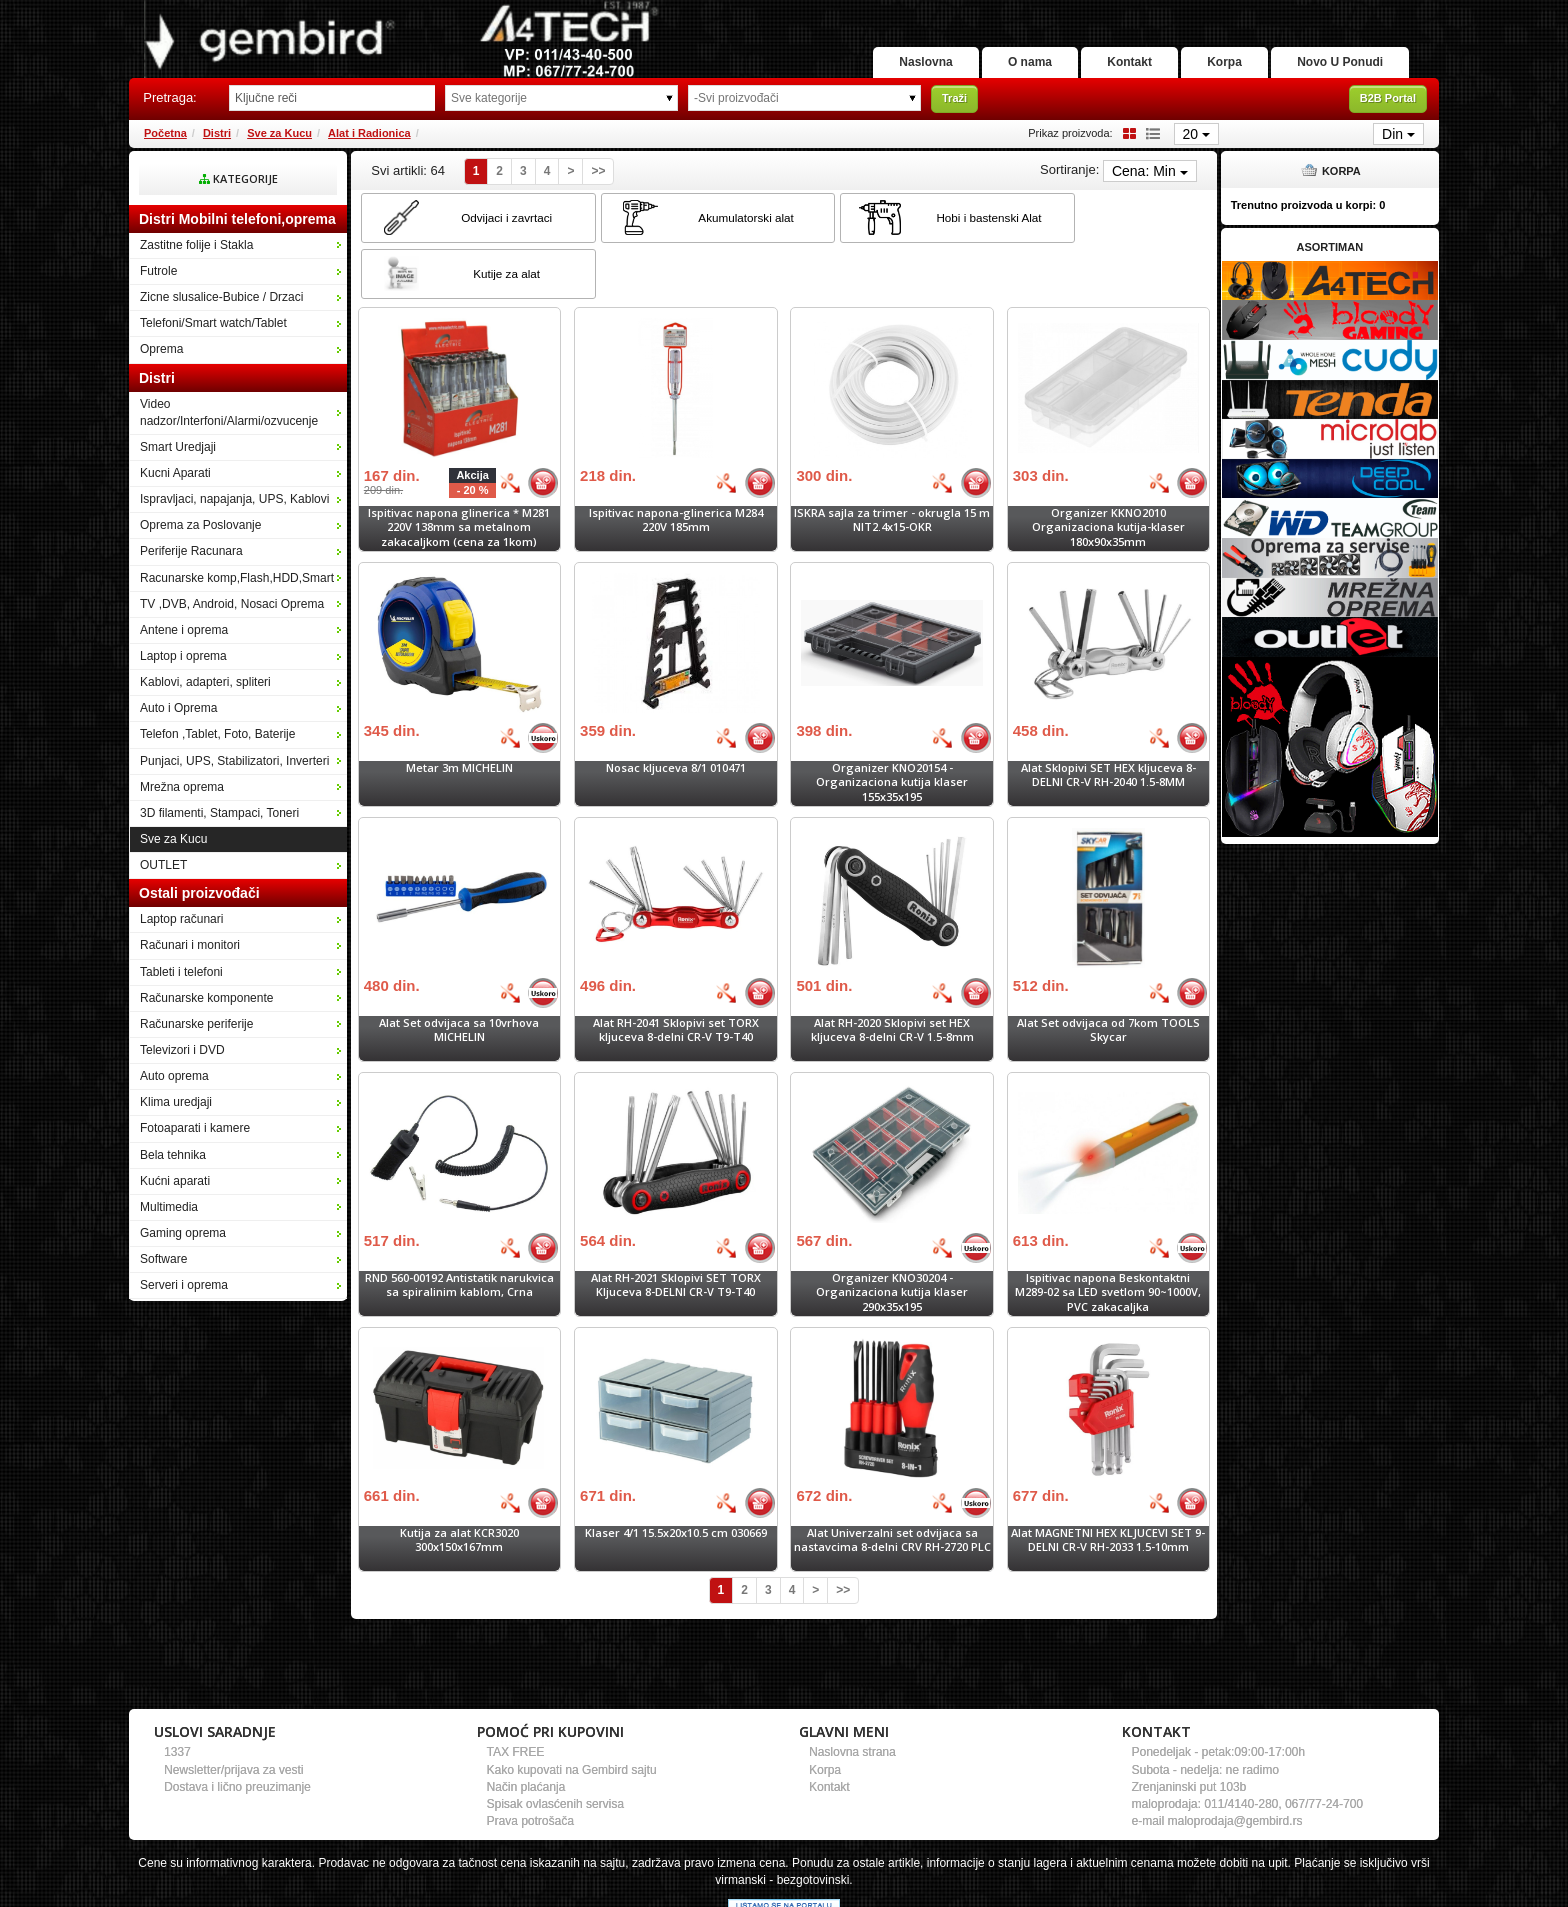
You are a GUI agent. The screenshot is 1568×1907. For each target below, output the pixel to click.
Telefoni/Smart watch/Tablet (213, 323)
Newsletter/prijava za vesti (233, 1714)
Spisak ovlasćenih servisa (555, 1748)
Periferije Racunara (191, 551)
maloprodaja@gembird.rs (1235, 1765)
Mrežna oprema (182, 787)
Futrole (158, 271)
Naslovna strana (852, 1696)
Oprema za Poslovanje (200, 525)
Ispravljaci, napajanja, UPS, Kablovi (234, 499)
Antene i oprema (184, 630)
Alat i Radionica (369, 133)
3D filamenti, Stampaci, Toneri (219, 813)
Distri (217, 133)
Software (163, 1259)
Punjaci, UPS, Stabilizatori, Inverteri (234, 761)
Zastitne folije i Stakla (196, 245)
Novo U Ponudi (1336, 62)
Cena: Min (1150, 171)
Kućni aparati (175, 1181)
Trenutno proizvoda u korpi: (1308, 205)
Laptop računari (181, 919)
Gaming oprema (183, 1233)
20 (1196, 134)
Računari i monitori (190, 945)
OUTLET (163, 865)
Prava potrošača (530, 1765)
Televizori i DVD (182, 1050)
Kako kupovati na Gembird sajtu (572, 1714)
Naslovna (888, 62)
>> (598, 171)
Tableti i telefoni (181, 972)
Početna (165, 133)
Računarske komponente (206, 998)
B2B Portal (1388, 98)
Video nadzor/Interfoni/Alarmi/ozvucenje (229, 412)
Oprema (161, 349)
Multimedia (169, 1207)
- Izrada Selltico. (903, 1892)
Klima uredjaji (176, 1102)
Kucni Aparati (175, 473)
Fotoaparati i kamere (195, 1128)
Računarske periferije (196, 1024)
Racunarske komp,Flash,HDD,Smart (237, 578)
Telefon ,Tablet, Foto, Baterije (217, 734)
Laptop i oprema (183, 656)
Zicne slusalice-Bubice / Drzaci (221, 297)
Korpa (1212, 62)
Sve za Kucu (279, 133)
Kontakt (1108, 62)
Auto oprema (174, 1076)
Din (1398, 134)
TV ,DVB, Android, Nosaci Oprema (232, 604)
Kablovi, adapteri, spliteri (205, 682)
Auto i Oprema (178, 708)
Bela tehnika (173, 1155)
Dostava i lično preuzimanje (237, 1731)
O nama (1001, 62)
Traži (954, 98)
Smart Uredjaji (178, 447)
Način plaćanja (526, 1731)
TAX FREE (516, 1696)
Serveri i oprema (184, 1285)
